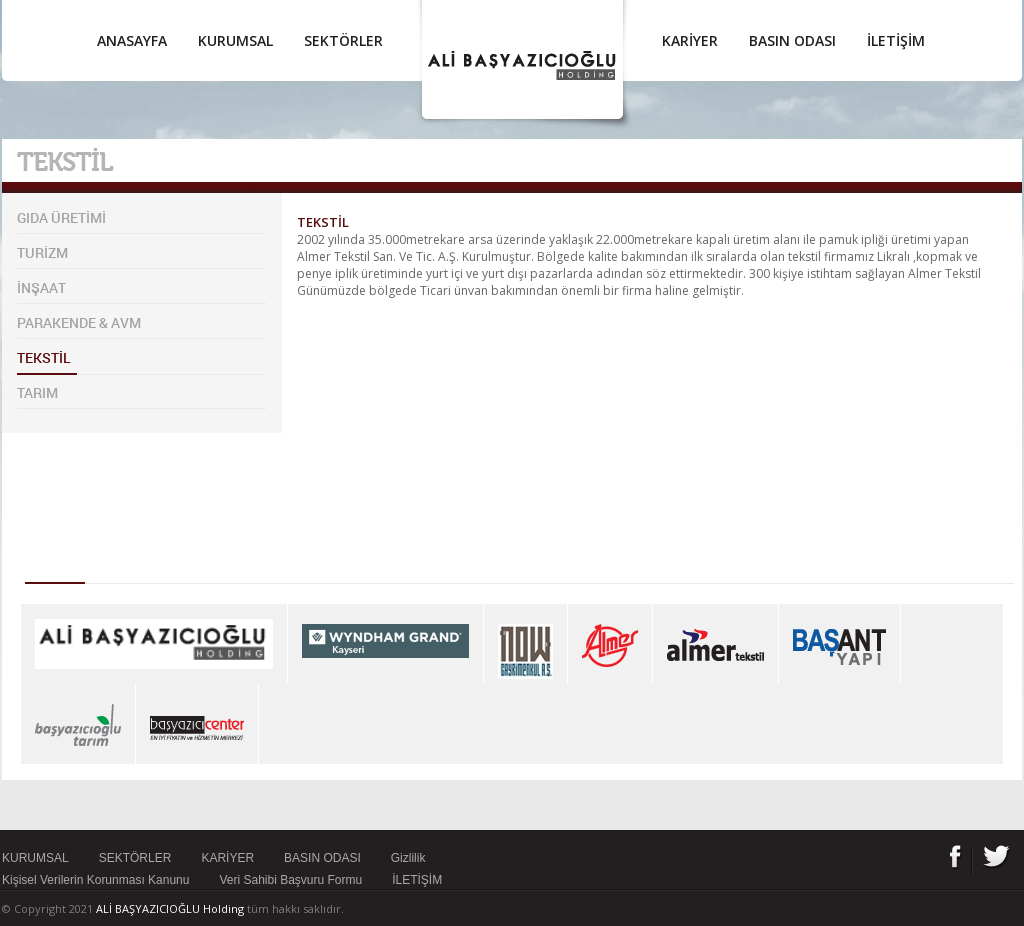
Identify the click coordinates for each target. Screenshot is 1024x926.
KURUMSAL (235, 40)
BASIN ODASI (792, 40)
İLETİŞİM (896, 40)
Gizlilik (408, 858)
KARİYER (690, 40)
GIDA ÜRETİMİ (61, 217)
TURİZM (42, 252)
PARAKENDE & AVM (79, 322)
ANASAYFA (132, 40)
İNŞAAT (41, 287)
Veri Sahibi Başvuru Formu (290, 880)
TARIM (37, 392)
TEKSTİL (44, 357)
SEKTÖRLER (343, 40)
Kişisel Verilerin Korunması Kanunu (95, 880)
